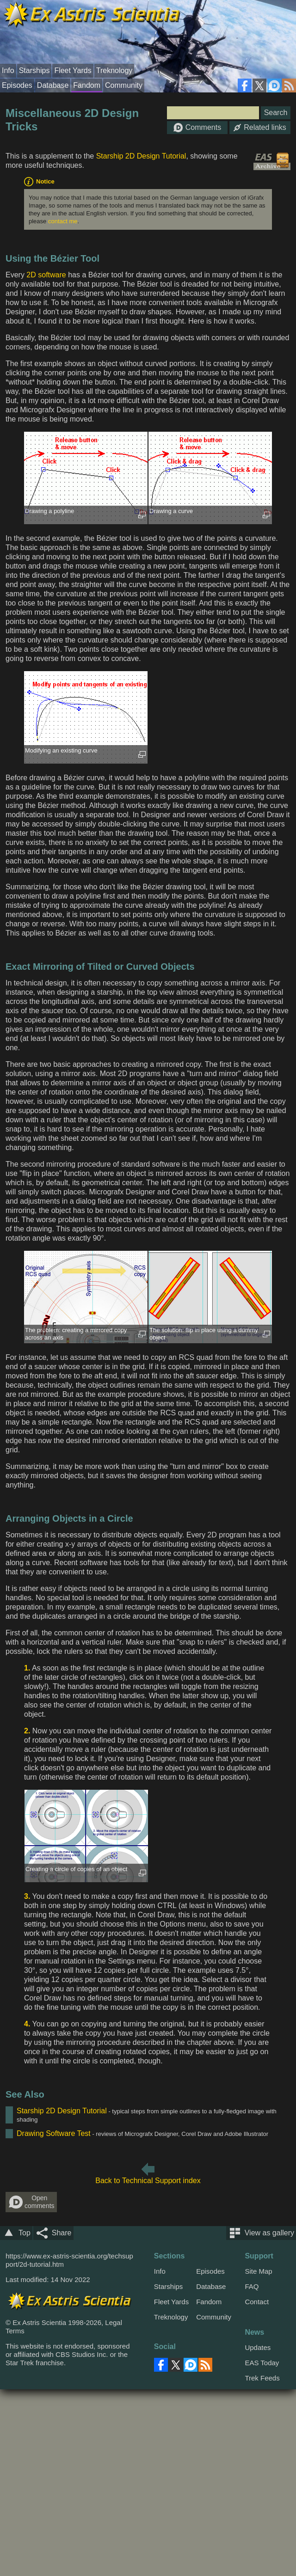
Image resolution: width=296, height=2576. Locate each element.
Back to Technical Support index (147, 2180)
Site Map (258, 2271)
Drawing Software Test (54, 2133)
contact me (63, 221)
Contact (257, 2302)
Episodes (17, 85)
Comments (197, 127)
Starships (34, 70)
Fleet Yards (72, 70)
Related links (260, 127)
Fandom (86, 85)
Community (123, 85)
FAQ (252, 2286)
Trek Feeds (262, 2378)
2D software (46, 275)
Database (53, 85)
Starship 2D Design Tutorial (141, 156)
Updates (258, 2347)
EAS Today (262, 2363)
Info (8, 70)
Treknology (114, 70)
